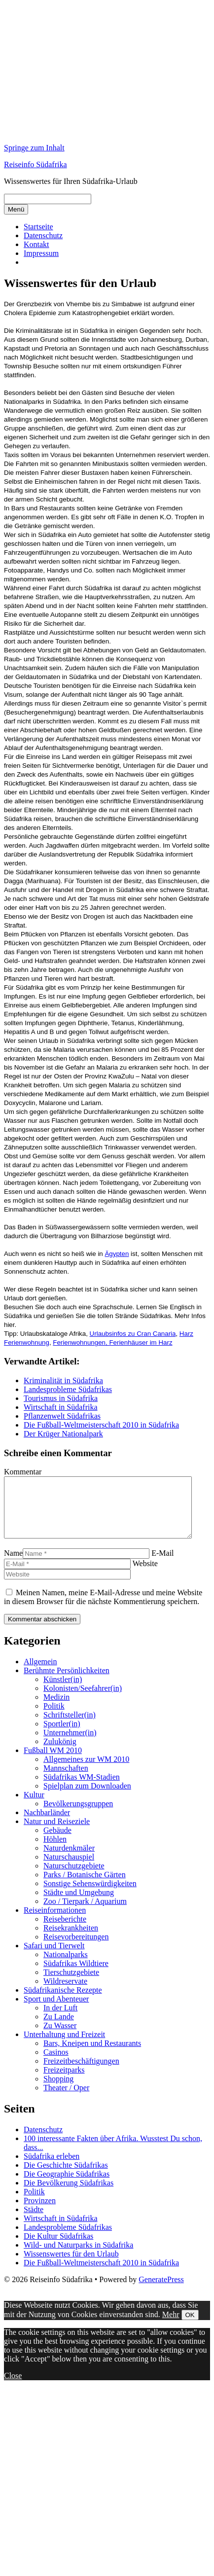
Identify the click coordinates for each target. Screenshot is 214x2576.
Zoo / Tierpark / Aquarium (85, 1913)
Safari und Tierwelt (54, 1957)
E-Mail (162, 1565)
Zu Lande (58, 2028)
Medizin (56, 1709)
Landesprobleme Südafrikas (68, 1389)
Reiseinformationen (55, 1922)
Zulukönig (59, 1753)
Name (13, 1565)
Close (13, 2387)
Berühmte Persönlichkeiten (66, 1682)
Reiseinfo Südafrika (35, 164)
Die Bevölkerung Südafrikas (68, 2194)
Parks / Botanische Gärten (84, 1886)
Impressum (41, 253)
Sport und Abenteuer (56, 2010)
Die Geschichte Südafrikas (66, 2177)
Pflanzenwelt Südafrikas (62, 1416)
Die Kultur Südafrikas (58, 2248)
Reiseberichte (64, 1931)
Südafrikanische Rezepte (63, 2002)
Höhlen (55, 1851)
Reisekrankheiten (70, 1939)
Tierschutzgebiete (71, 1984)
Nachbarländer (47, 1824)
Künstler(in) (62, 1691)
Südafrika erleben (51, 2168)
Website (145, 1575)
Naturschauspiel (68, 1868)
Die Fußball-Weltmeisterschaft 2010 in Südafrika (101, 1425)
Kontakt (36, 244)
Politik (54, 1718)
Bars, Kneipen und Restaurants (92, 2055)
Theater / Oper (66, 2099)
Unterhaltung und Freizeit (64, 2046)
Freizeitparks (64, 2081)
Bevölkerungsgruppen (78, 1815)
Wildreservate (65, 1993)
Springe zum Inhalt (34, 147)
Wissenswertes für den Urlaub (71, 2265)
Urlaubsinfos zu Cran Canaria (133, 1333)
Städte (33, 2221)
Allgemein (40, 1673)
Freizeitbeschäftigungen (81, 2073)
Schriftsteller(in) (69, 1726)
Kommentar (22, 1471)
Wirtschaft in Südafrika (61, 1407)
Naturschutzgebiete (74, 1877)
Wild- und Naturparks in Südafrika (78, 2257)
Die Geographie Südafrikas (66, 2186)
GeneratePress (161, 2291)
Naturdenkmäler (69, 1860)
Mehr (170, 2326)
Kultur (34, 1806)
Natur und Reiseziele (57, 1833)
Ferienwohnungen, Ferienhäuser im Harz (112, 1342)
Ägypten (117, 1253)
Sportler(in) (61, 1735)
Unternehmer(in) (70, 1744)
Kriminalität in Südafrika (63, 1380)
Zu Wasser (59, 2037)
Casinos (56, 2064)
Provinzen (40, 2212)
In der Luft (60, 2019)
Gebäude (57, 1842)
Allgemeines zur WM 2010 (86, 1771)
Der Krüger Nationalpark (63, 1434)
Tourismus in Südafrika (61, 1398)
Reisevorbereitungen (75, 1948)
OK (190, 2326)
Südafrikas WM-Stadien (81, 1789)
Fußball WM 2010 (53, 1762)
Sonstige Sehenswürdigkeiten (90, 1895)
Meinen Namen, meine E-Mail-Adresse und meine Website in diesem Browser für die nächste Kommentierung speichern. (103, 1608)
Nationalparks (65, 1966)
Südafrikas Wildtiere (75, 1975)
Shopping (58, 2090)
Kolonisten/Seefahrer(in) (82, 1700)
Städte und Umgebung (78, 1904)
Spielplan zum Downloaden (87, 1797)
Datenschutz (43, 235)
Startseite (38, 226)
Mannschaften (65, 1780)
